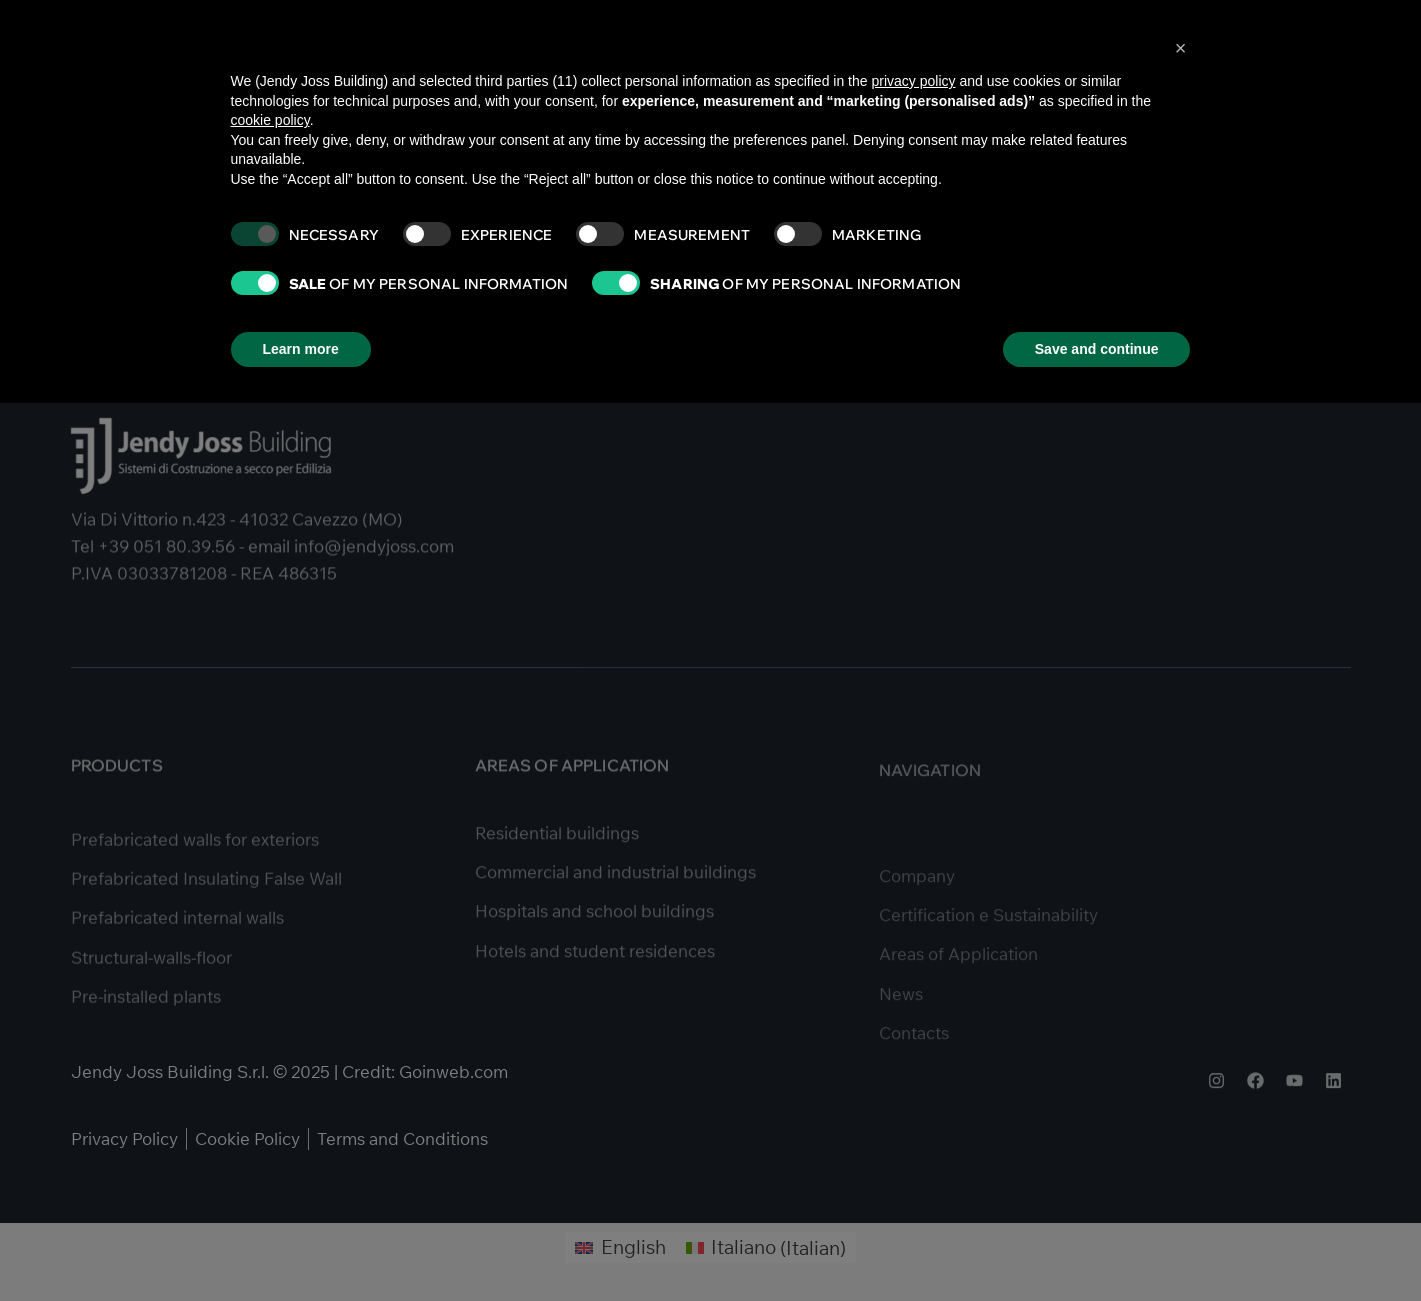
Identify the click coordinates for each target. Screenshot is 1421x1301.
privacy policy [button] (913, 81)
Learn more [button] (301, 349)
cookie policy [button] (270, 120)
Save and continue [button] (1097, 349)
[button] (1181, 48)
